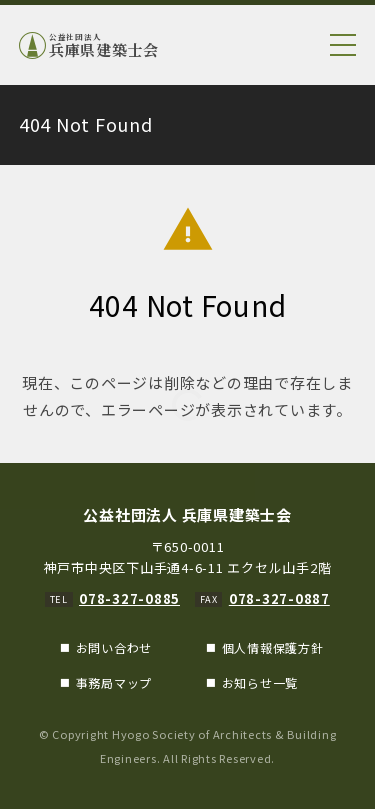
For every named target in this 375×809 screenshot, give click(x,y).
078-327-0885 (129, 598)
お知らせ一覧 (260, 682)
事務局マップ (114, 682)
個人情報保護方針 (273, 647)
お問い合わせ (114, 647)
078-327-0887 (279, 598)
